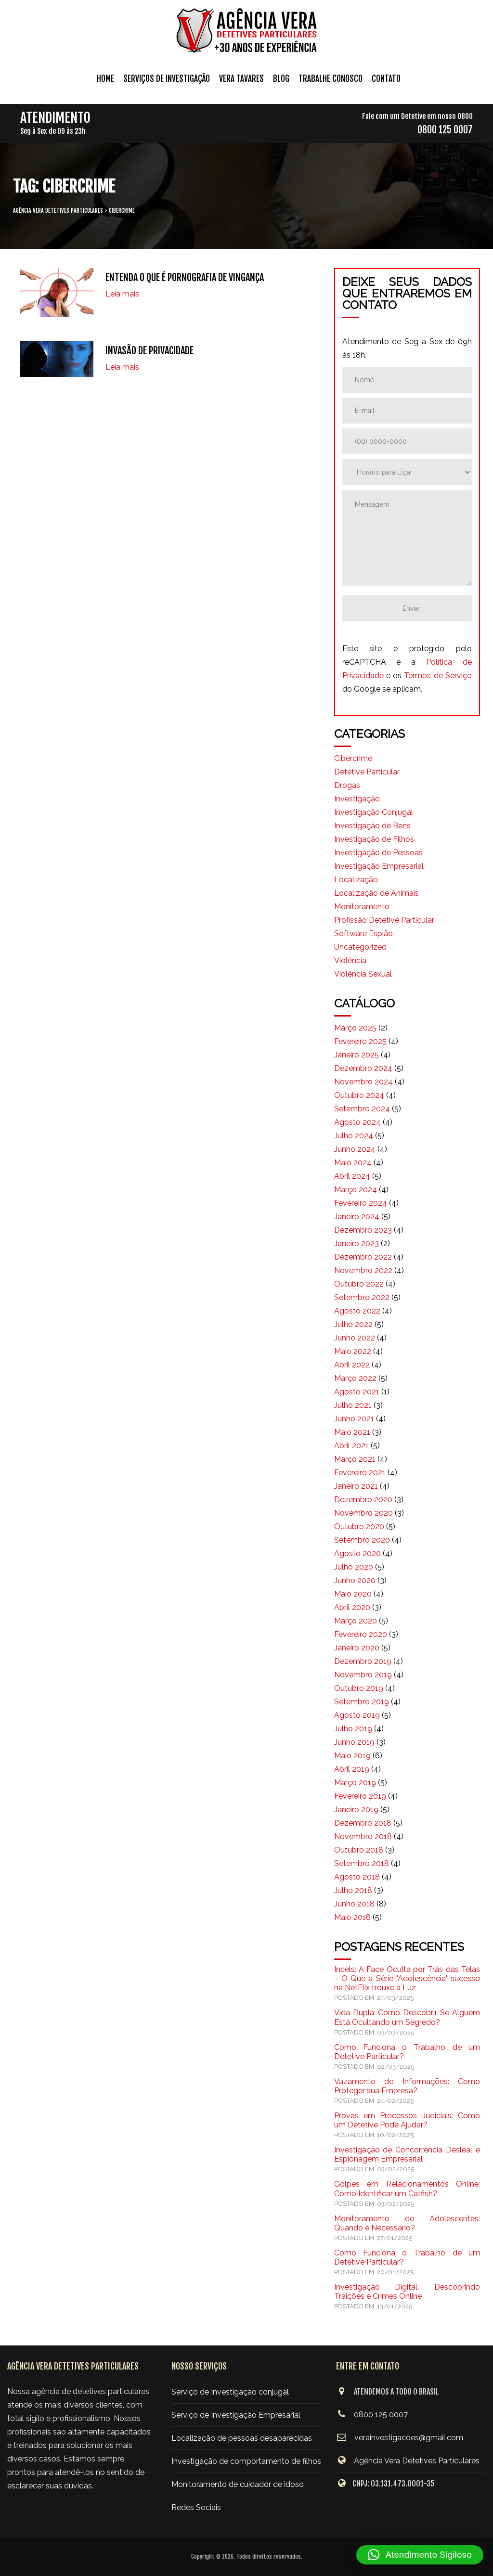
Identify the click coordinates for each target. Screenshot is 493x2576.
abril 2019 (351, 1769)
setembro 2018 (361, 1863)
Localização (356, 879)
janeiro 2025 (356, 1054)
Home (105, 79)
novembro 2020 (363, 1513)
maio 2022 (352, 1351)
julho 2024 (353, 1135)
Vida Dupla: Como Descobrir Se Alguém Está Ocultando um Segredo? (407, 2017)
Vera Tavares (241, 79)
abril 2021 (351, 1445)
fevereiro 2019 (360, 1796)
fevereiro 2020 (360, 1634)
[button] (419, 2554)
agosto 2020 (357, 1553)
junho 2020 (355, 1580)
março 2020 (355, 1620)
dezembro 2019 (362, 1661)
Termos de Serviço (438, 675)
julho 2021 (353, 1405)
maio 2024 (353, 1162)
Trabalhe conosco (330, 79)
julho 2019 (353, 1728)
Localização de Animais (376, 893)
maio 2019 (352, 1755)
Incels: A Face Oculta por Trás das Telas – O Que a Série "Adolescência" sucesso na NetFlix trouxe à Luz (407, 1978)
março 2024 (355, 1189)
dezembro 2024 (363, 1068)
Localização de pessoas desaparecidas (241, 2438)
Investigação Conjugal (373, 812)
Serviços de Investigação (166, 79)
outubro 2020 (359, 1526)
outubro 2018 (358, 1850)
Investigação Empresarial (379, 866)
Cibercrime (353, 758)
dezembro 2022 (363, 1257)
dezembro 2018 (362, 1823)
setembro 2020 (362, 1540)
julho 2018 (353, 1890)
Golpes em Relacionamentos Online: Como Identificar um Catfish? (407, 2188)
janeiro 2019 (356, 1809)
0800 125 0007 (445, 130)
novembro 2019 (363, 1674)
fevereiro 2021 (360, 1472)
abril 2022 (352, 1364)
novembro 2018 (363, 1836)
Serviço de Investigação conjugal (230, 2391)
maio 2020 (353, 1593)
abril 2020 (352, 1607)
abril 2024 (352, 1176)
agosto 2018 (357, 1876)
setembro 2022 (361, 1297)
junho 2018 (354, 1903)
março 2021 (355, 1459)
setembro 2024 (362, 1108)
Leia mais (122, 293)
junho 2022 (354, 1337)
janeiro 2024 (356, 1216)
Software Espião (363, 933)
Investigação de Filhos (374, 839)
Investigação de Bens (372, 825)
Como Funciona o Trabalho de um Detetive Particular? (407, 2052)
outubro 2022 (359, 1283)
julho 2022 (353, 1324)
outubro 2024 (359, 1095)
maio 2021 (352, 1432)
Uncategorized (360, 947)
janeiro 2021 (356, 1486)
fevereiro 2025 (360, 1041)
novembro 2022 (363, 1270)
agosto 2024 (357, 1122)
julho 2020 (353, 1566)
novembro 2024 (363, 1081)
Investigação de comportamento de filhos (246, 2461)
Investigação (357, 798)
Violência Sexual (363, 974)
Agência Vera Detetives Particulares (417, 2460)
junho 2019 (354, 1742)
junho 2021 (354, 1418)
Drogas (347, 785)
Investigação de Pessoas (378, 852)
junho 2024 (355, 1149)
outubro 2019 (358, 1688)
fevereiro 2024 (360, 1203)
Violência (350, 960)
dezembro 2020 (363, 1499)
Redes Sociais (196, 2507)
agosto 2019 (357, 1715)
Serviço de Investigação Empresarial (235, 2415)
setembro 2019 (361, 1701)
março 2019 (355, 1782)
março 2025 (355, 1027)
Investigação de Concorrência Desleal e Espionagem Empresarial (407, 2154)
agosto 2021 (356, 1391)
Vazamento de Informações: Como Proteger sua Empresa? (407, 2086)
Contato (386, 79)
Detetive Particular (367, 771)
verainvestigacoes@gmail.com (408, 2437)
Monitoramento (361, 906)
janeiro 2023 (356, 1243)
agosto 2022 (357, 1310)
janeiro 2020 (356, 1647)
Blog (281, 79)
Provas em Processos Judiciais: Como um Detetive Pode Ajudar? (407, 2120)
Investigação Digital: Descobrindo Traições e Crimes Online (407, 2291)
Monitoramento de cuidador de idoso (237, 2484)
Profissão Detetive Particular (384, 920)
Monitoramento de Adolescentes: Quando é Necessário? (407, 2223)
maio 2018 (352, 1917)
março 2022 (355, 1378)
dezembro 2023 (363, 1230)
